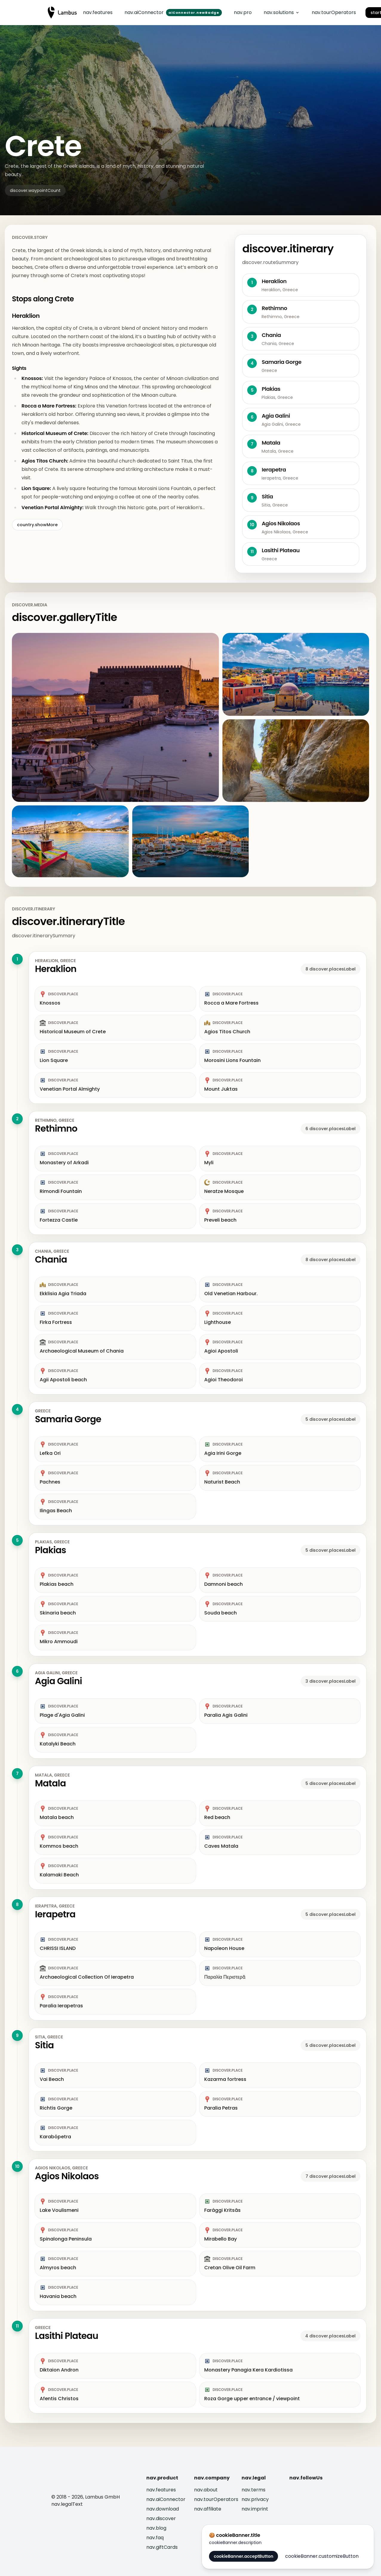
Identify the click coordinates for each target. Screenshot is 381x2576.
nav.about (206, 2489)
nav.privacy (255, 2499)
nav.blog (156, 2528)
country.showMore (37, 525)
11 (17, 2326)
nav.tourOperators (334, 12)
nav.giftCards (162, 2547)
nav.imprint (255, 2508)
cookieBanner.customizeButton (322, 2556)
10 (17, 2166)
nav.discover (161, 2518)
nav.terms (253, 2489)
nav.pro (243, 12)
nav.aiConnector (165, 2499)
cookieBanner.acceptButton (243, 2556)
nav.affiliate (207, 2508)
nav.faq (155, 2537)
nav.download (162, 2508)
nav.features (98, 12)
